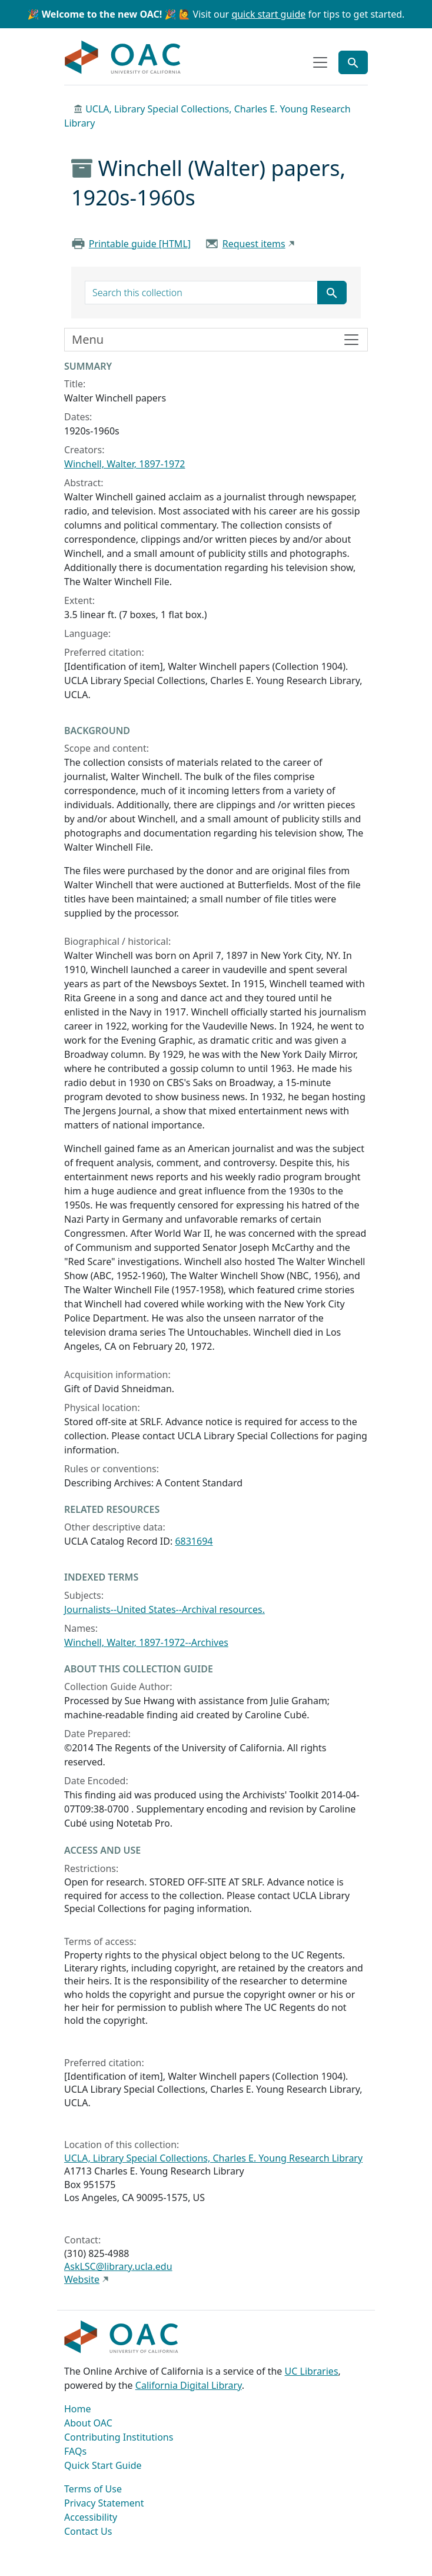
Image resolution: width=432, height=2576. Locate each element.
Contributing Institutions (118, 2437)
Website (81, 2279)
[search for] (201, 292)
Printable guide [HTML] (140, 243)
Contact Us (88, 2531)
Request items (253, 243)
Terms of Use (93, 2488)
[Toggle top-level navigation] (320, 62)
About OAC (88, 2422)
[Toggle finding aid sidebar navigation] (216, 339)
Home (77, 2408)
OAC (123, 57)
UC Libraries (311, 2371)
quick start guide (268, 14)
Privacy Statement (104, 2503)
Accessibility (90, 2517)
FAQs (75, 2451)
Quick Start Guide (103, 2465)
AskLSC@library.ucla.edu (118, 2266)
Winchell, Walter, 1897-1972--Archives (146, 1642)
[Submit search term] (332, 292)
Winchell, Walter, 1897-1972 (124, 463)
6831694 (193, 1541)
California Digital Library (188, 2385)
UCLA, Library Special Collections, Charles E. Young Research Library (213, 2158)
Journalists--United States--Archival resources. (164, 1609)
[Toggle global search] (353, 62)
